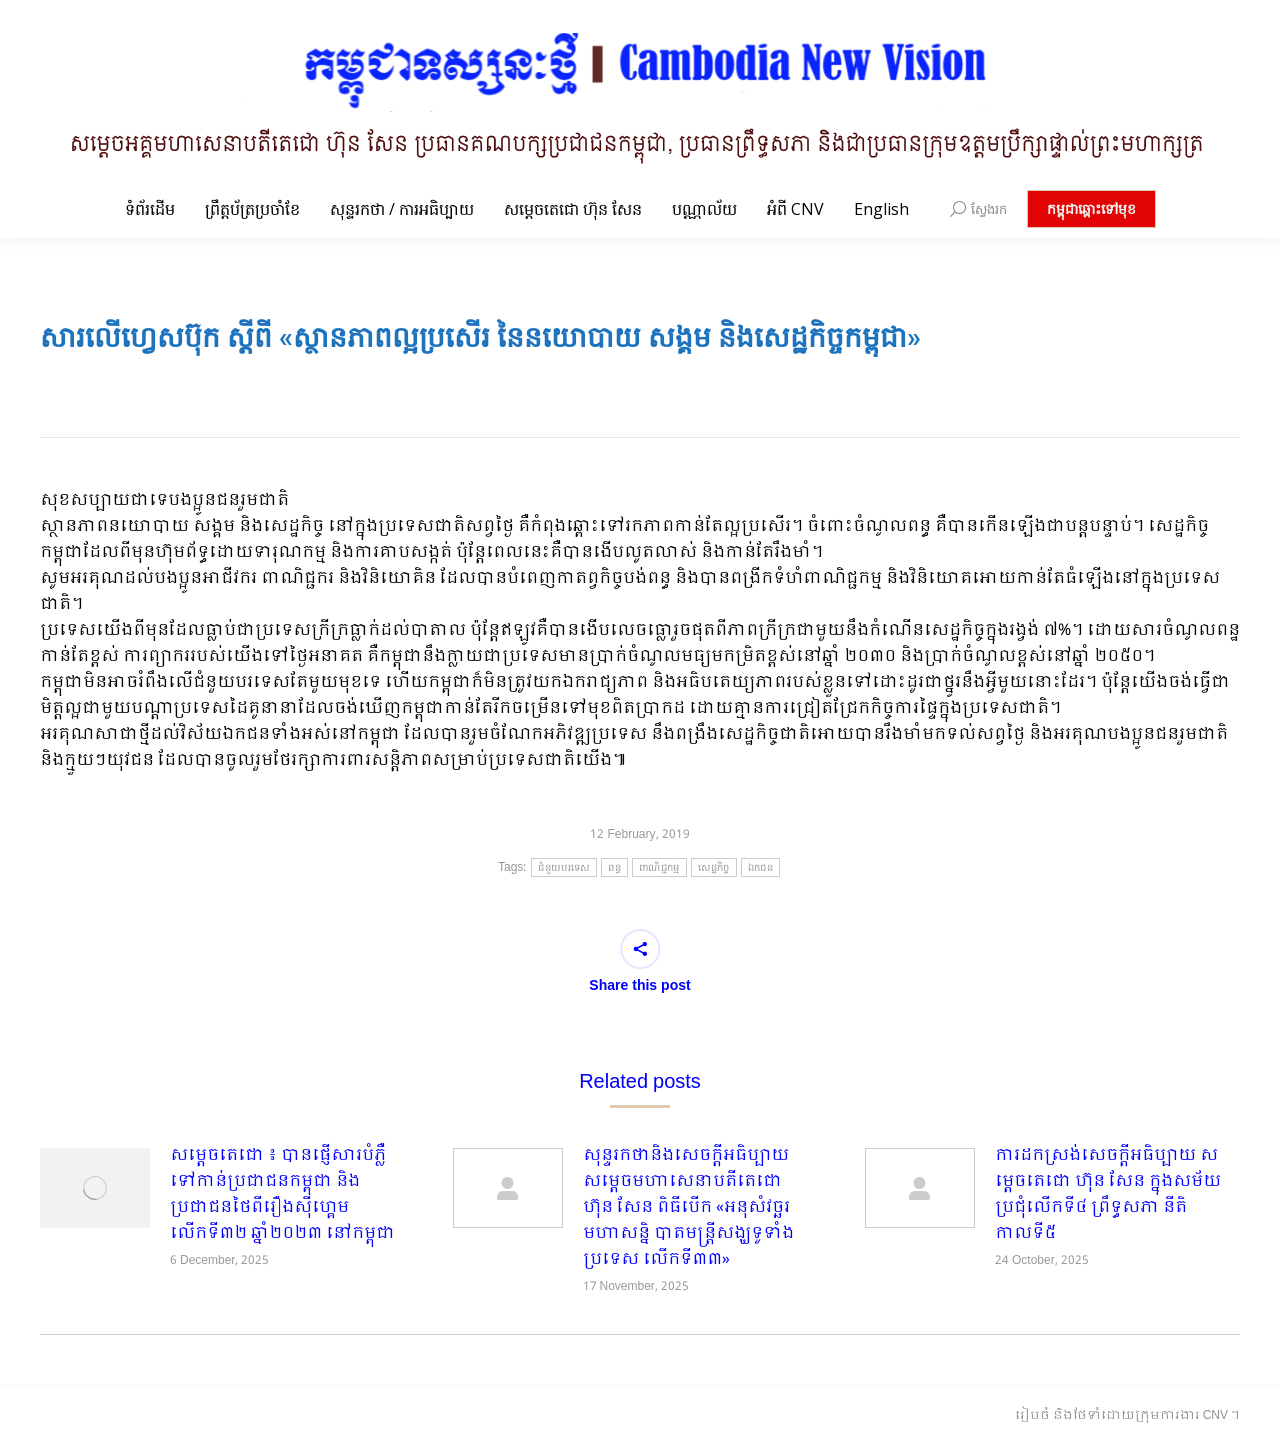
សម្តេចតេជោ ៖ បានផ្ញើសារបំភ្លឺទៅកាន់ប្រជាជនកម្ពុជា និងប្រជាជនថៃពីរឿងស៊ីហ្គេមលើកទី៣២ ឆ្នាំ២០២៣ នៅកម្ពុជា (282, 1195)
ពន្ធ (614, 867)
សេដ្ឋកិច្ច (714, 867)
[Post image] (95, 1188)
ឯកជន (760, 867)
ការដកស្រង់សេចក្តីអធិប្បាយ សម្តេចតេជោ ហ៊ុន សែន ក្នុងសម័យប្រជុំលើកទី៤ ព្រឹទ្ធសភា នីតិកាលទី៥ (1108, 1195)
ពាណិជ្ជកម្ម (659, 867)
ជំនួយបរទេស (564, 867)
